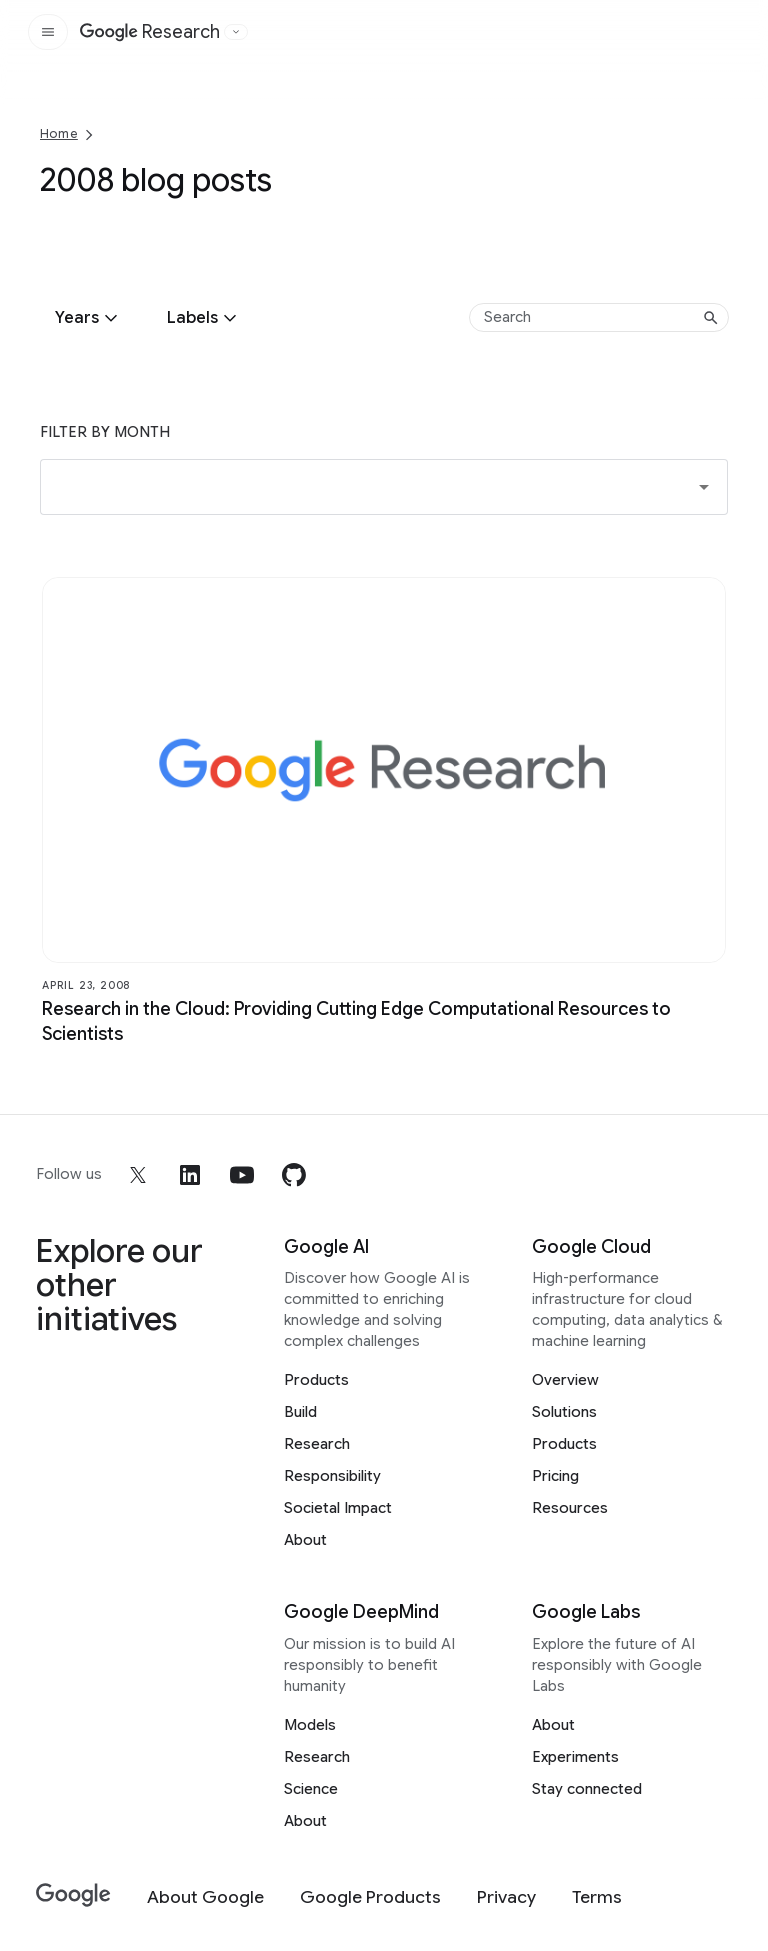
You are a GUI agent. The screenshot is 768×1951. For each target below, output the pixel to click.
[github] (294, 1175)
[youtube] (242, 1175)
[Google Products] (370, 1897)
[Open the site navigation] (48, 32)
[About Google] (205, 1897)
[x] (138, 1175)
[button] (384, 487)
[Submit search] (711, 318)
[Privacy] (506, 1897)
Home (59, 133)
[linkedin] (190, 1175)
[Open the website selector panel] (236, 32)
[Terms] (597, 1897)
